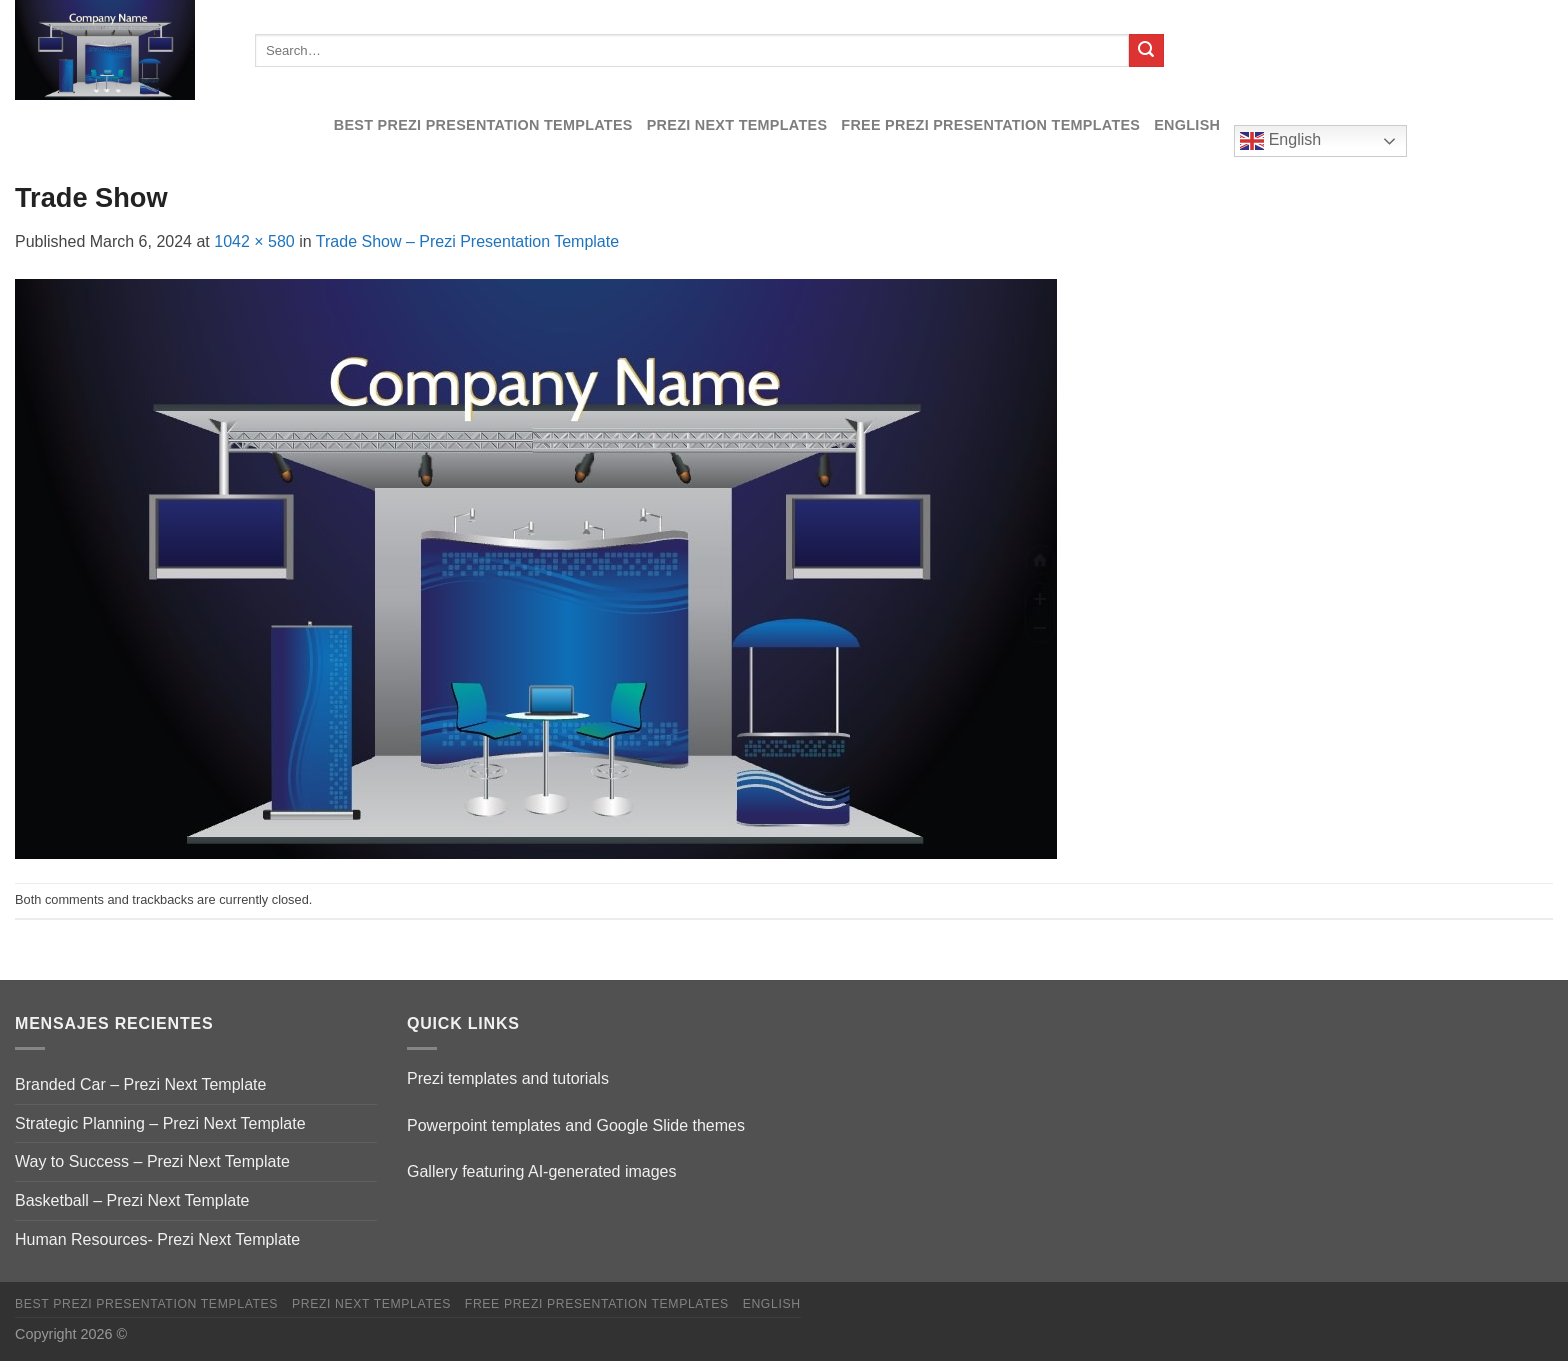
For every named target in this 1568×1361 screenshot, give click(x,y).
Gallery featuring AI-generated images (541, 1171)
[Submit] (1146, 51)
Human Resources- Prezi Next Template (157, 1239)
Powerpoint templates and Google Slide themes (576, 1125)
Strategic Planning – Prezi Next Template (160, 1123)
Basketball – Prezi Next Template (132, 1200)
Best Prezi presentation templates (483, 125)
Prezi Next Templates (737, 125)
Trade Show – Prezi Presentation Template (467, 241)
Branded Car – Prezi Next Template (140, 1084)
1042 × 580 (254, 241)
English (1187, 125)
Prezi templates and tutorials (508, 1078)
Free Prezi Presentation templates (990, 125)
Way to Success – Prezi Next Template (152, 1161)
